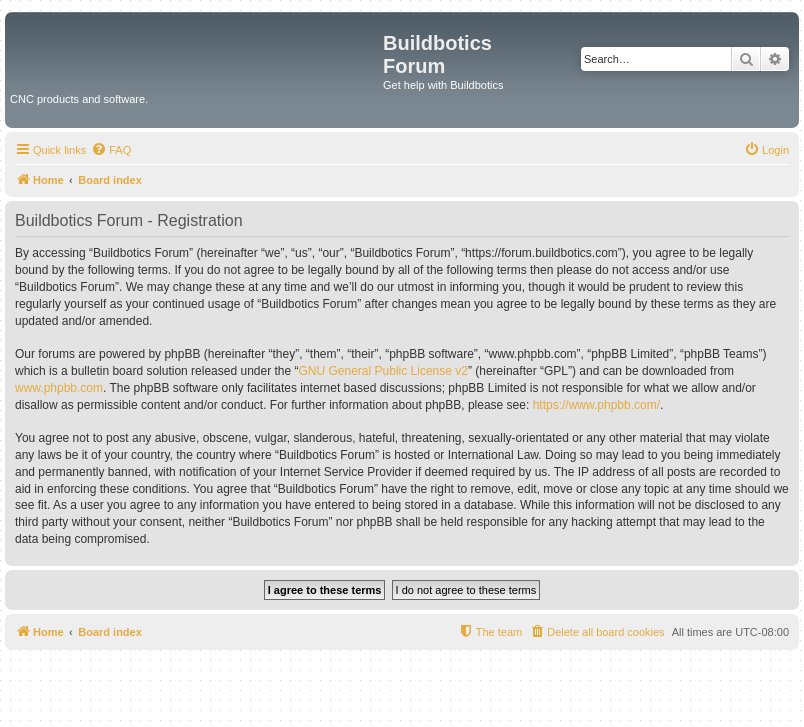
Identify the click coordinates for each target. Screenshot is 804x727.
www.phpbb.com (59, 388)
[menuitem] (111, 150)
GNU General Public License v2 (383, 371)
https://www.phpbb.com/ (596, 405)
